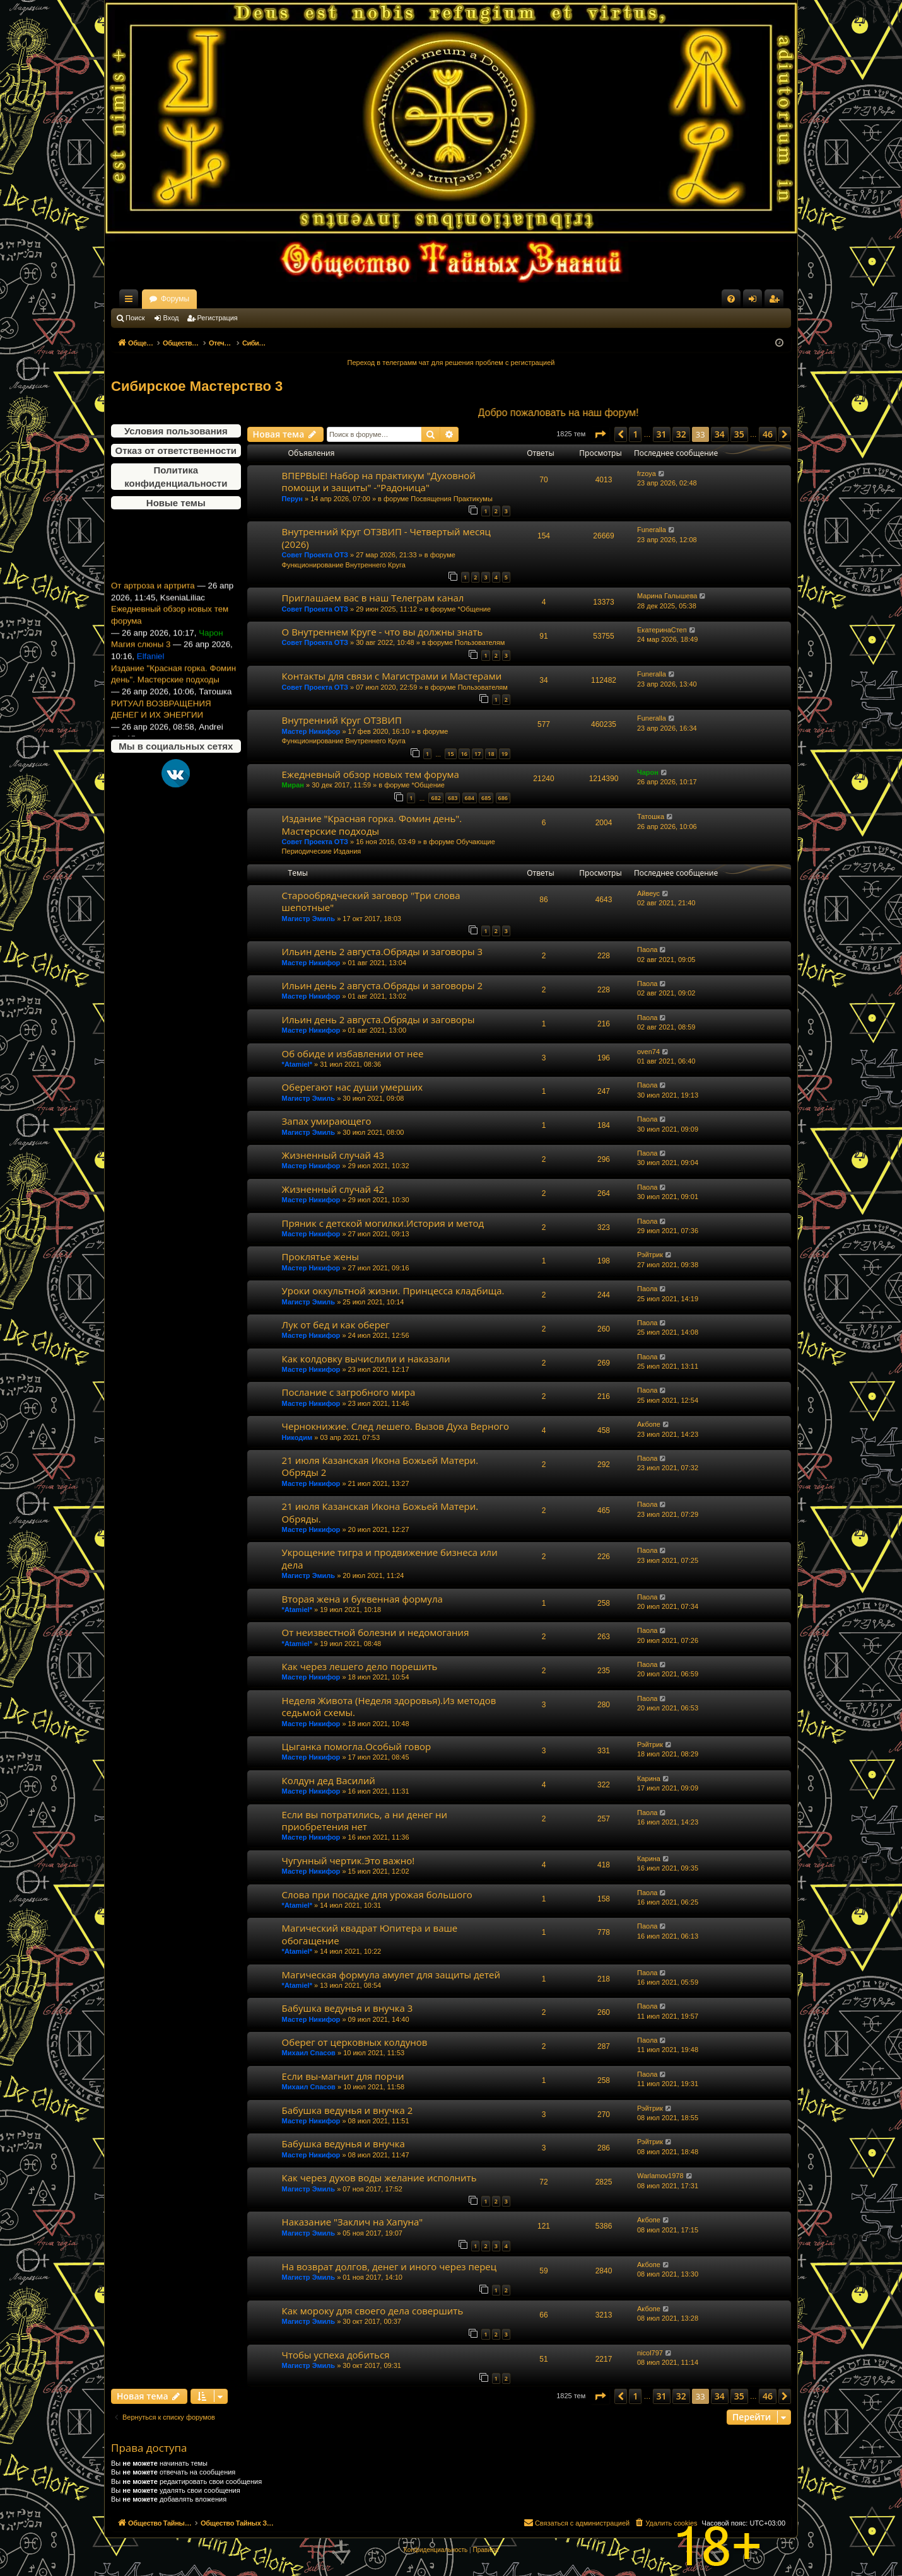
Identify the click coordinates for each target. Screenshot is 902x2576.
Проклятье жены (320, 1256)
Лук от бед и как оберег (336, 1324)
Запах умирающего (327, 1121)
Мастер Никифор (311, 731)
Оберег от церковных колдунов (355, 2042)
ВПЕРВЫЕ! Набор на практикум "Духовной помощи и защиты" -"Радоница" (379, 481)
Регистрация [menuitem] (776, 301)
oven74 (648, 1051)
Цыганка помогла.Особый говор (356, 1746)
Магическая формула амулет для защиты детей (391, 1974)
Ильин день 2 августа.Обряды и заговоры (378, 1019)
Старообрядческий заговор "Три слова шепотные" (371, 901)
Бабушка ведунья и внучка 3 (347, 2008)
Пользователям (480, 642)
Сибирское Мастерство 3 (197, 386)
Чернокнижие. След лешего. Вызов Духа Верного (395, 1426)
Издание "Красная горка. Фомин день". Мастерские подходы (173, 694)
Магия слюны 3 (140, 665)
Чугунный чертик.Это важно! (348, 1860)
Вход (171, 318)
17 (477, 754)
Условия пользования (176, 431)
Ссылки (131, 301)
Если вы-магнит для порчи (343, 2076)
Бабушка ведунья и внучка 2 (347, 2110)
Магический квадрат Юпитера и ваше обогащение (370, 1934)
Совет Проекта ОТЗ (315, 555)
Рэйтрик (650, 1254)
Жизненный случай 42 (333, 1189)
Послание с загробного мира (349, 1392)
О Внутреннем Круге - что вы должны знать (382, 631)
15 (450, 754)
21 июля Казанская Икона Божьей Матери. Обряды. (380, 1512)
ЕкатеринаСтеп (662, 630)
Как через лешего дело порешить (360, 1666)
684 (469, 798)
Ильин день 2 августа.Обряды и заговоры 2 (382, 985)
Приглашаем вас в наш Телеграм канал (373, 597)
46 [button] (768, 434)
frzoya (646, 473)
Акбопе (648, 1424)
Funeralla (651, 529)
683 (452, 798)
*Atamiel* (297, 1064)
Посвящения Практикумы (452, 498)
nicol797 (650, 2353)
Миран (293, 785)
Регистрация (217, 318)
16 (464, 754)
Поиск (135, 318)
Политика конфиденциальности (175, 477)
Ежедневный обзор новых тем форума (169, 635)
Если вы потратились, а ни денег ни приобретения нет (365, 1820)
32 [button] (681, 434)
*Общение (474, 609)
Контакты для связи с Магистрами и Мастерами (392, 676)
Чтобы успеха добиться (336, 2354)
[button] (599, 434)
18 (491, 754)
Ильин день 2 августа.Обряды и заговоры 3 (382, 951)
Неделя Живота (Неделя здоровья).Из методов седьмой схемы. (389, 1706)
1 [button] (635, 434)
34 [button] (720, 434)
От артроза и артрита (153, 606)
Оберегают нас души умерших (352, 1087)
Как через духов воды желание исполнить (379, 2177)
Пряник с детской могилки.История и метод (383, 1223)
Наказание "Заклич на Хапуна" (352, 2221)
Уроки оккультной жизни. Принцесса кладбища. (393, 1290)
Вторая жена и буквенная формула (362, 1599)
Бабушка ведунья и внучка (343, 2143)
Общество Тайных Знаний (195, 298)
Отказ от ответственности (176, 450)
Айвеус (648, 893)
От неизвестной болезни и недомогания (375, 1632)
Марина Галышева (667, 596)
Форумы (286, 298)
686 (503, 798)
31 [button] (662, 434)
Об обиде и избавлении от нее (353, 1053)
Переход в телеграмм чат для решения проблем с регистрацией (451, 362)
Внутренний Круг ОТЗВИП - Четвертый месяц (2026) (386, 537)
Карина (648, 1778)
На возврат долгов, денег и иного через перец (389, 2266)
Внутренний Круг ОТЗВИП (342, 720)
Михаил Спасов (309, 2053)
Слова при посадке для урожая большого (377, 1894)
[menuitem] (731, 298)
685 (486, 798)
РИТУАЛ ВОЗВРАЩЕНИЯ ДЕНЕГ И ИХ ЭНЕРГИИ (161, 729)
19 (504, 754)
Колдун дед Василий (328, 1780)
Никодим (297, 1437)
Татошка (650, 816)
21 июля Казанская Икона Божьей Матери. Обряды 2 (380, 1466)
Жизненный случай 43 (333, 1155)
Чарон (648, 772)
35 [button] (739, 434)
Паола (647, 949)
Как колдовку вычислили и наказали (366, 1358)
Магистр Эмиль (309, 918)
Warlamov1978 (660, 2175)
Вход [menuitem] (755, 301)
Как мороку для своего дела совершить (373, 2310)
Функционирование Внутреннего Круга (344, 565)
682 (435, 798)
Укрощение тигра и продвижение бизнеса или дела (390, 1558)
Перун (292, 498)
